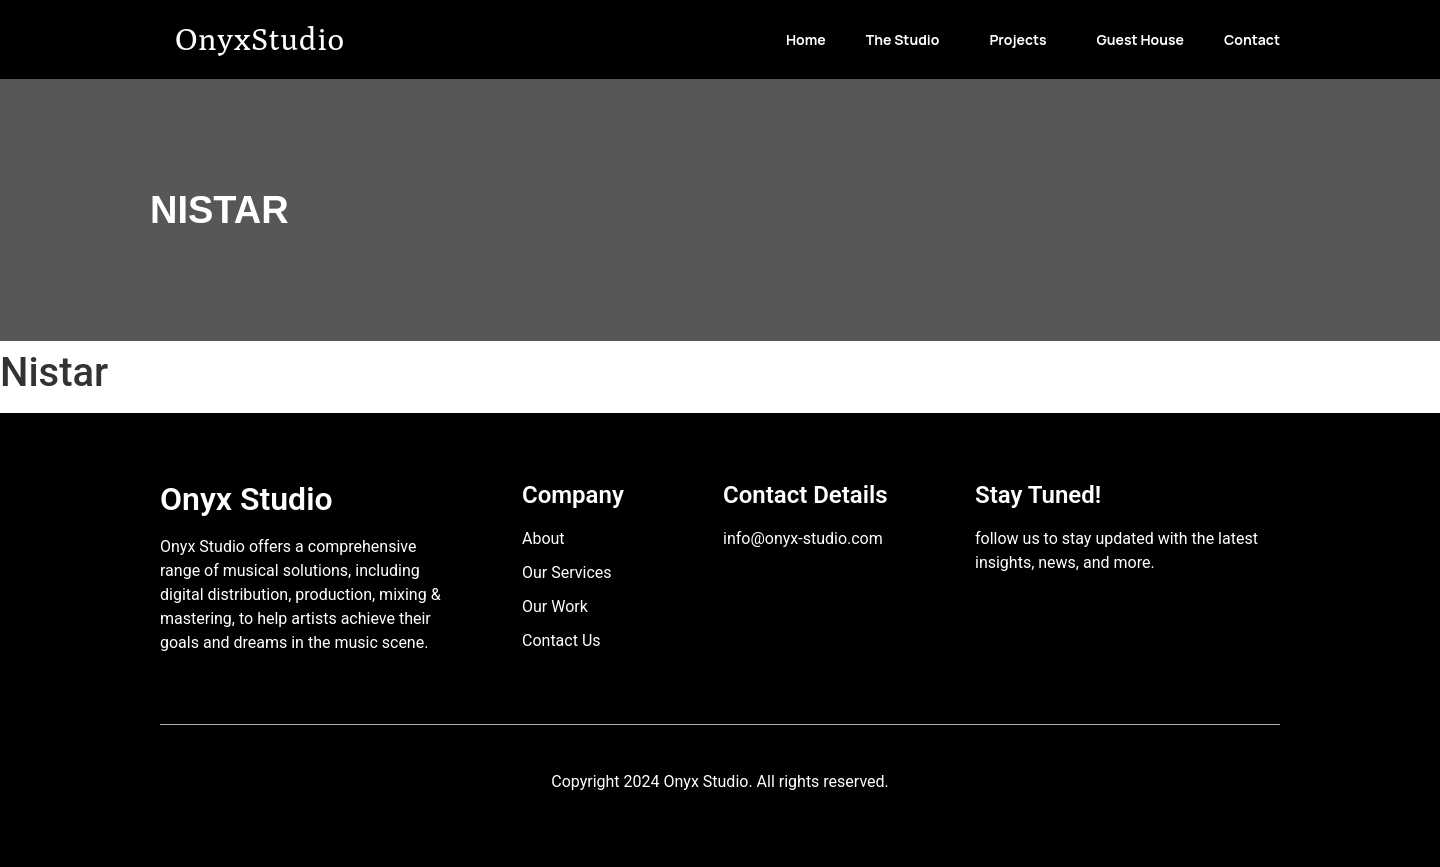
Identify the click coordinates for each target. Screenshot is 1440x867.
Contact (1252, 39)
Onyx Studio (246, 499)
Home (806, 39)
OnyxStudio (260, 38)
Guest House (1140, 39)
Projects (1017, 39)
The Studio (903, 39)
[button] (908, 39)
